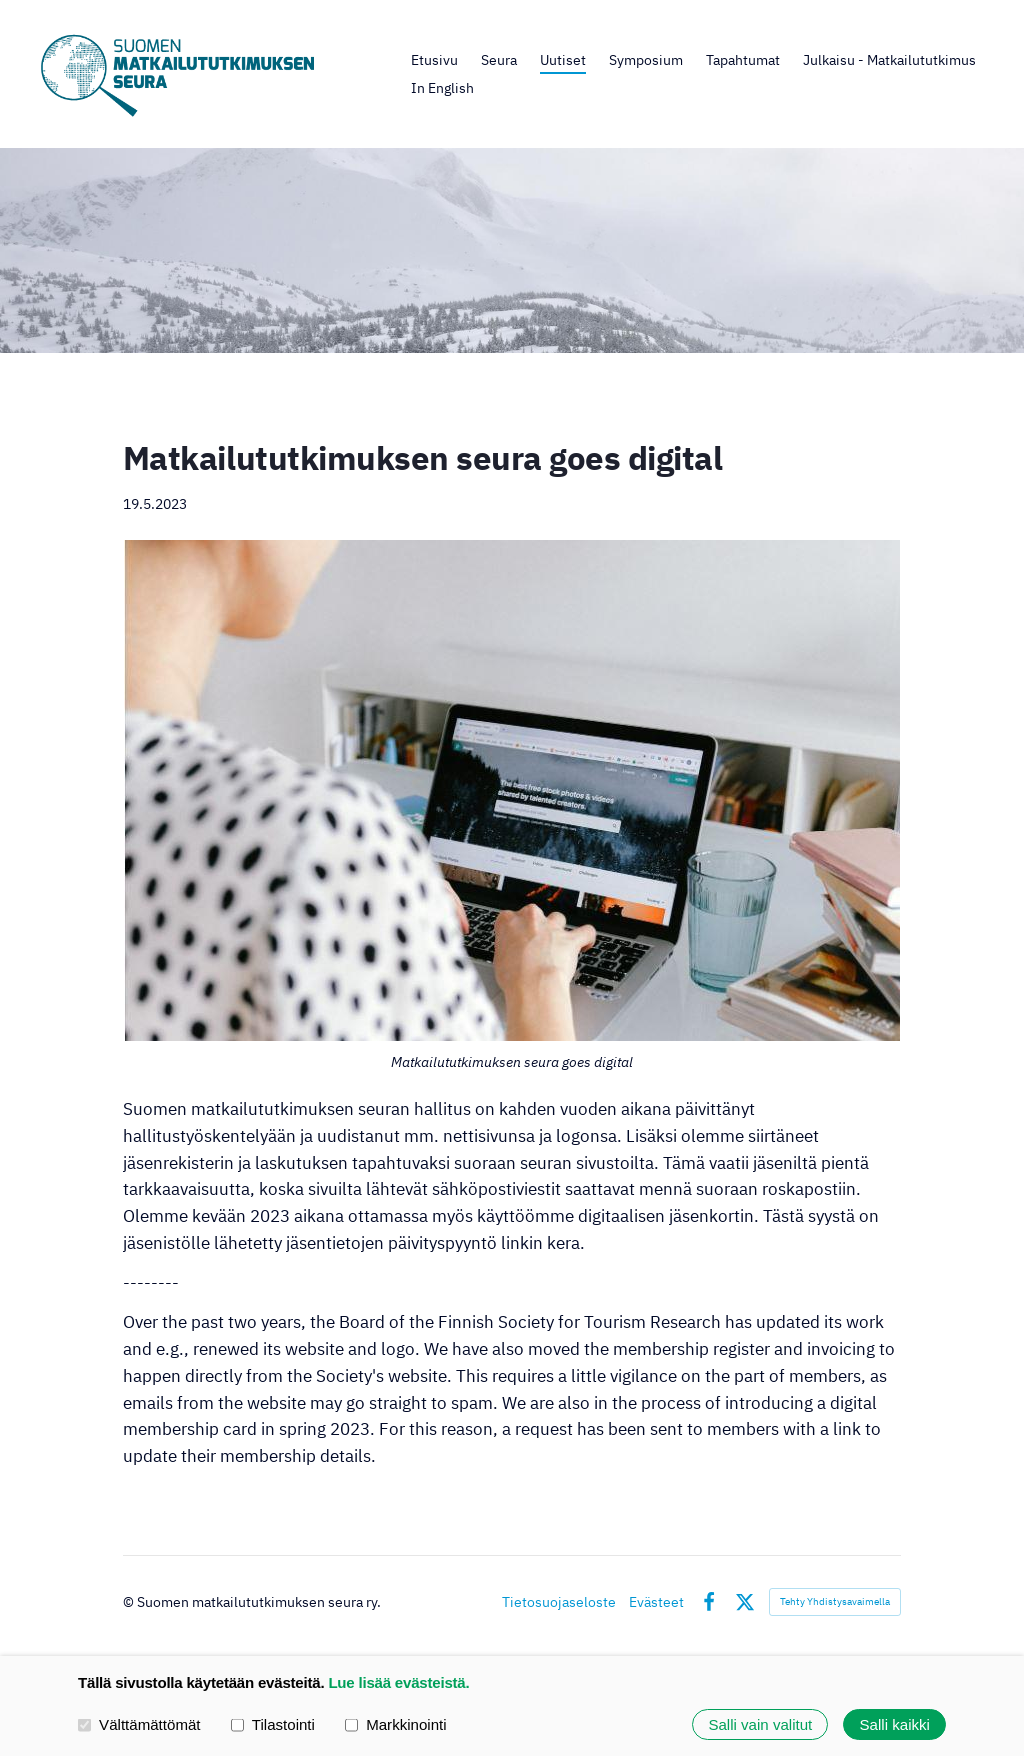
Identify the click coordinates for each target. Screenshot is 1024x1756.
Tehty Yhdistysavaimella (835, 1601)
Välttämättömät (139, 1723)
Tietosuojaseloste (559, 1602)
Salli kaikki (895, 1724)
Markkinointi (396, 1723)
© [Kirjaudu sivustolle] (130, 1601)
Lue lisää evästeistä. (398, 1682)
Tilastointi (273, 1723)
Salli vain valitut (760, 1724)
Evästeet (656, 1602)
